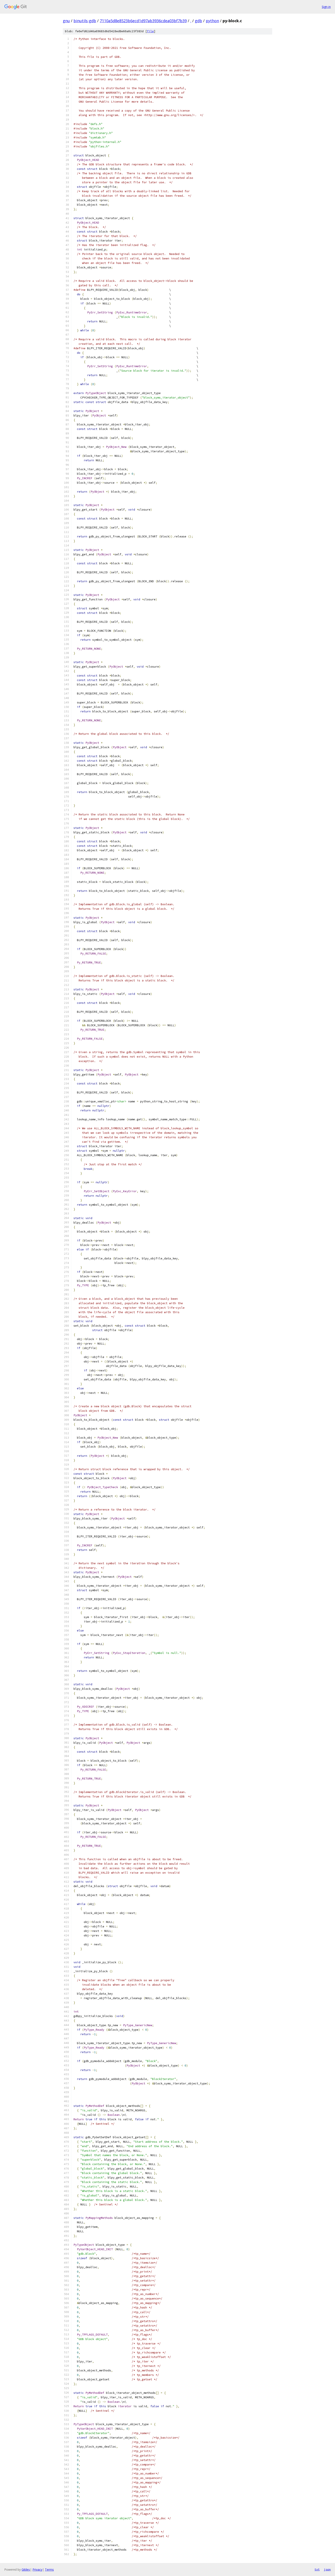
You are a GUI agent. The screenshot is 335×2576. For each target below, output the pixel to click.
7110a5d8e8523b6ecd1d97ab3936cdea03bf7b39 (143, 20)
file (150, 31)
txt (317, 2569)
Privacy (37, 2569)
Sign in (326, 7)
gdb (198, 20)
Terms (49, 2569)
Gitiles (26, 2569)
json (327, 2569)
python (212, 20)
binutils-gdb (84, 20)
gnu (66, 20)
